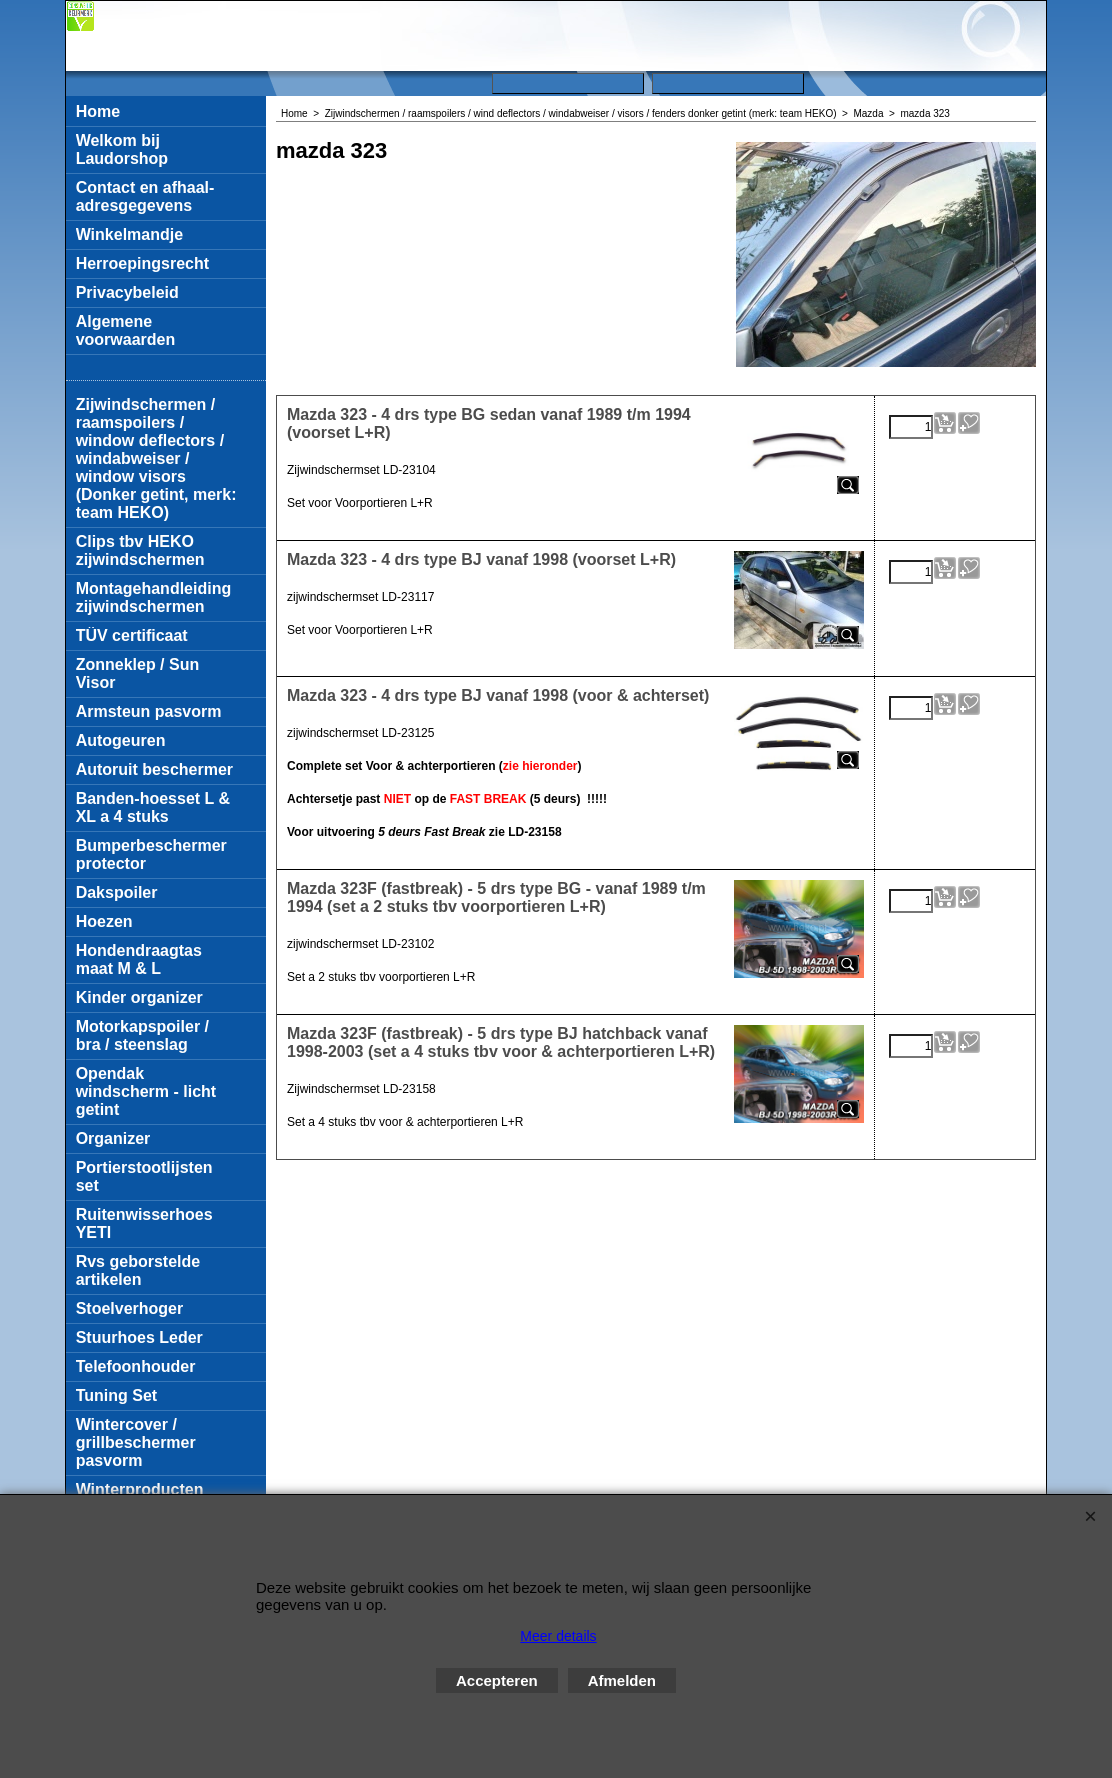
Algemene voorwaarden (126, 330)
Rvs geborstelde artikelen (138, 1270)
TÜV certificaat (132, 635)
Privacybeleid (127, 292)
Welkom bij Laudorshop (122, 149)
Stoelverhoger (130, 1308)
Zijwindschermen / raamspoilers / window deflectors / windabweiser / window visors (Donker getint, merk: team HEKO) (156, 458)
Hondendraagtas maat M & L (139, 959)
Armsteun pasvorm (149, 711)
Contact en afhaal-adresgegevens (145, 196)
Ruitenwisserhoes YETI (144, 1223)
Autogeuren (121, 740)
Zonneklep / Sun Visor (138, 673)
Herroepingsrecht (142, 263)
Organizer (113, 1138)
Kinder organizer (139, 997)
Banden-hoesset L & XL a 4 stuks (153, 807)
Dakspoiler (117, 892)
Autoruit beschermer (154, 769)
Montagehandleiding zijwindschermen (154, 597)
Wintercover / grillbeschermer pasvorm (136, 1442)
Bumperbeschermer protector (151, 854)
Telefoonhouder (136, 1366)
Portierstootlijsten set (144, 1176)
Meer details (558, 1636)
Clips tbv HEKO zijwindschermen (140, 550)
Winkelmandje (129, 234)
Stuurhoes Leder (139, 1337)
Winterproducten (140, 1489)
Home (98, 111)
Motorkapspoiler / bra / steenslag (142, 1035)
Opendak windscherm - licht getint (146, 1091)
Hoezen (104, 921)
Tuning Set (116, 1395)
